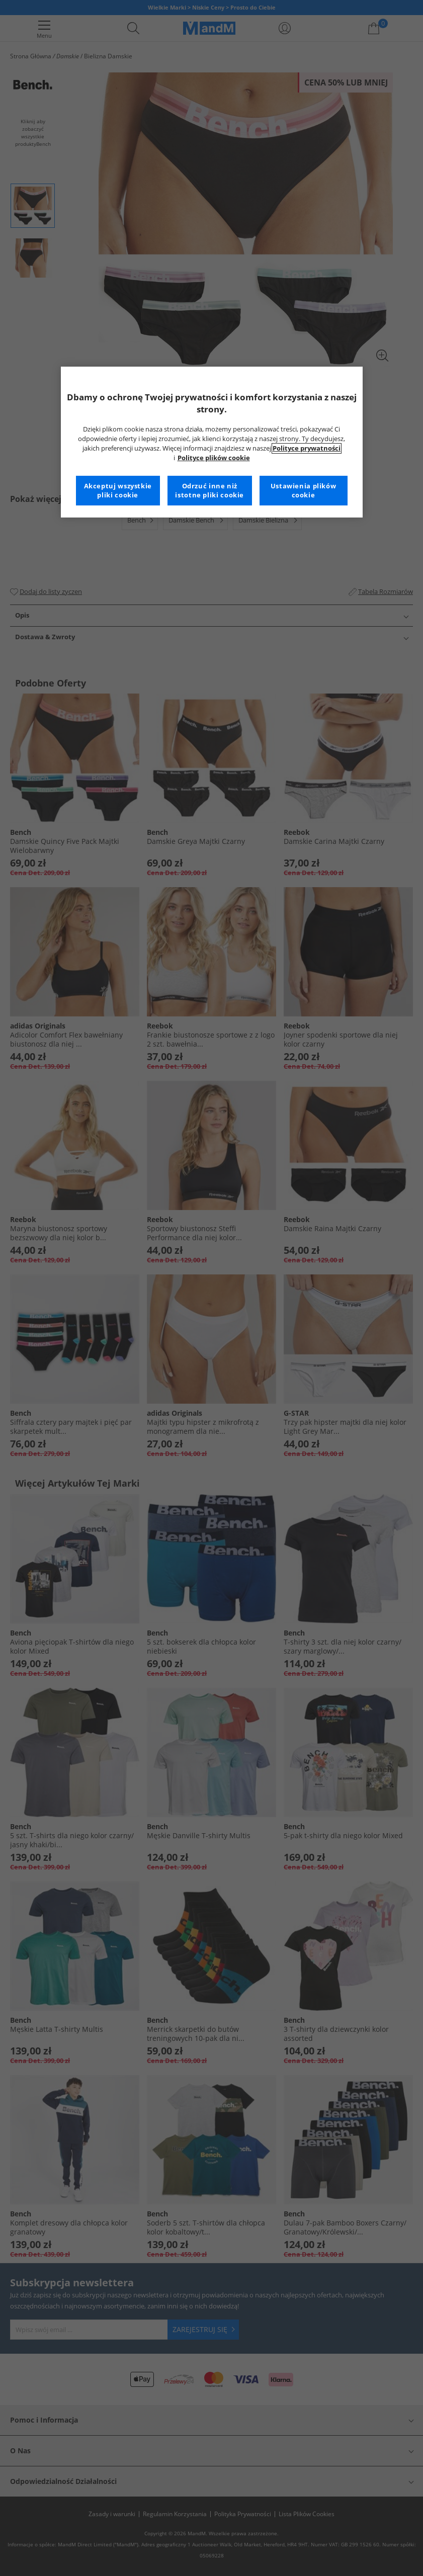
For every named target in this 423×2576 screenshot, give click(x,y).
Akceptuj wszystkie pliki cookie (118, 490)
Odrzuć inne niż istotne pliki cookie (209, 490)
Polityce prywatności (307, 448)
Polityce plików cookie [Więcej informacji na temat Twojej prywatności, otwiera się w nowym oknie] (214, 458)
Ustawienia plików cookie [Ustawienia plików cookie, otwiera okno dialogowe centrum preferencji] (303, 490)
